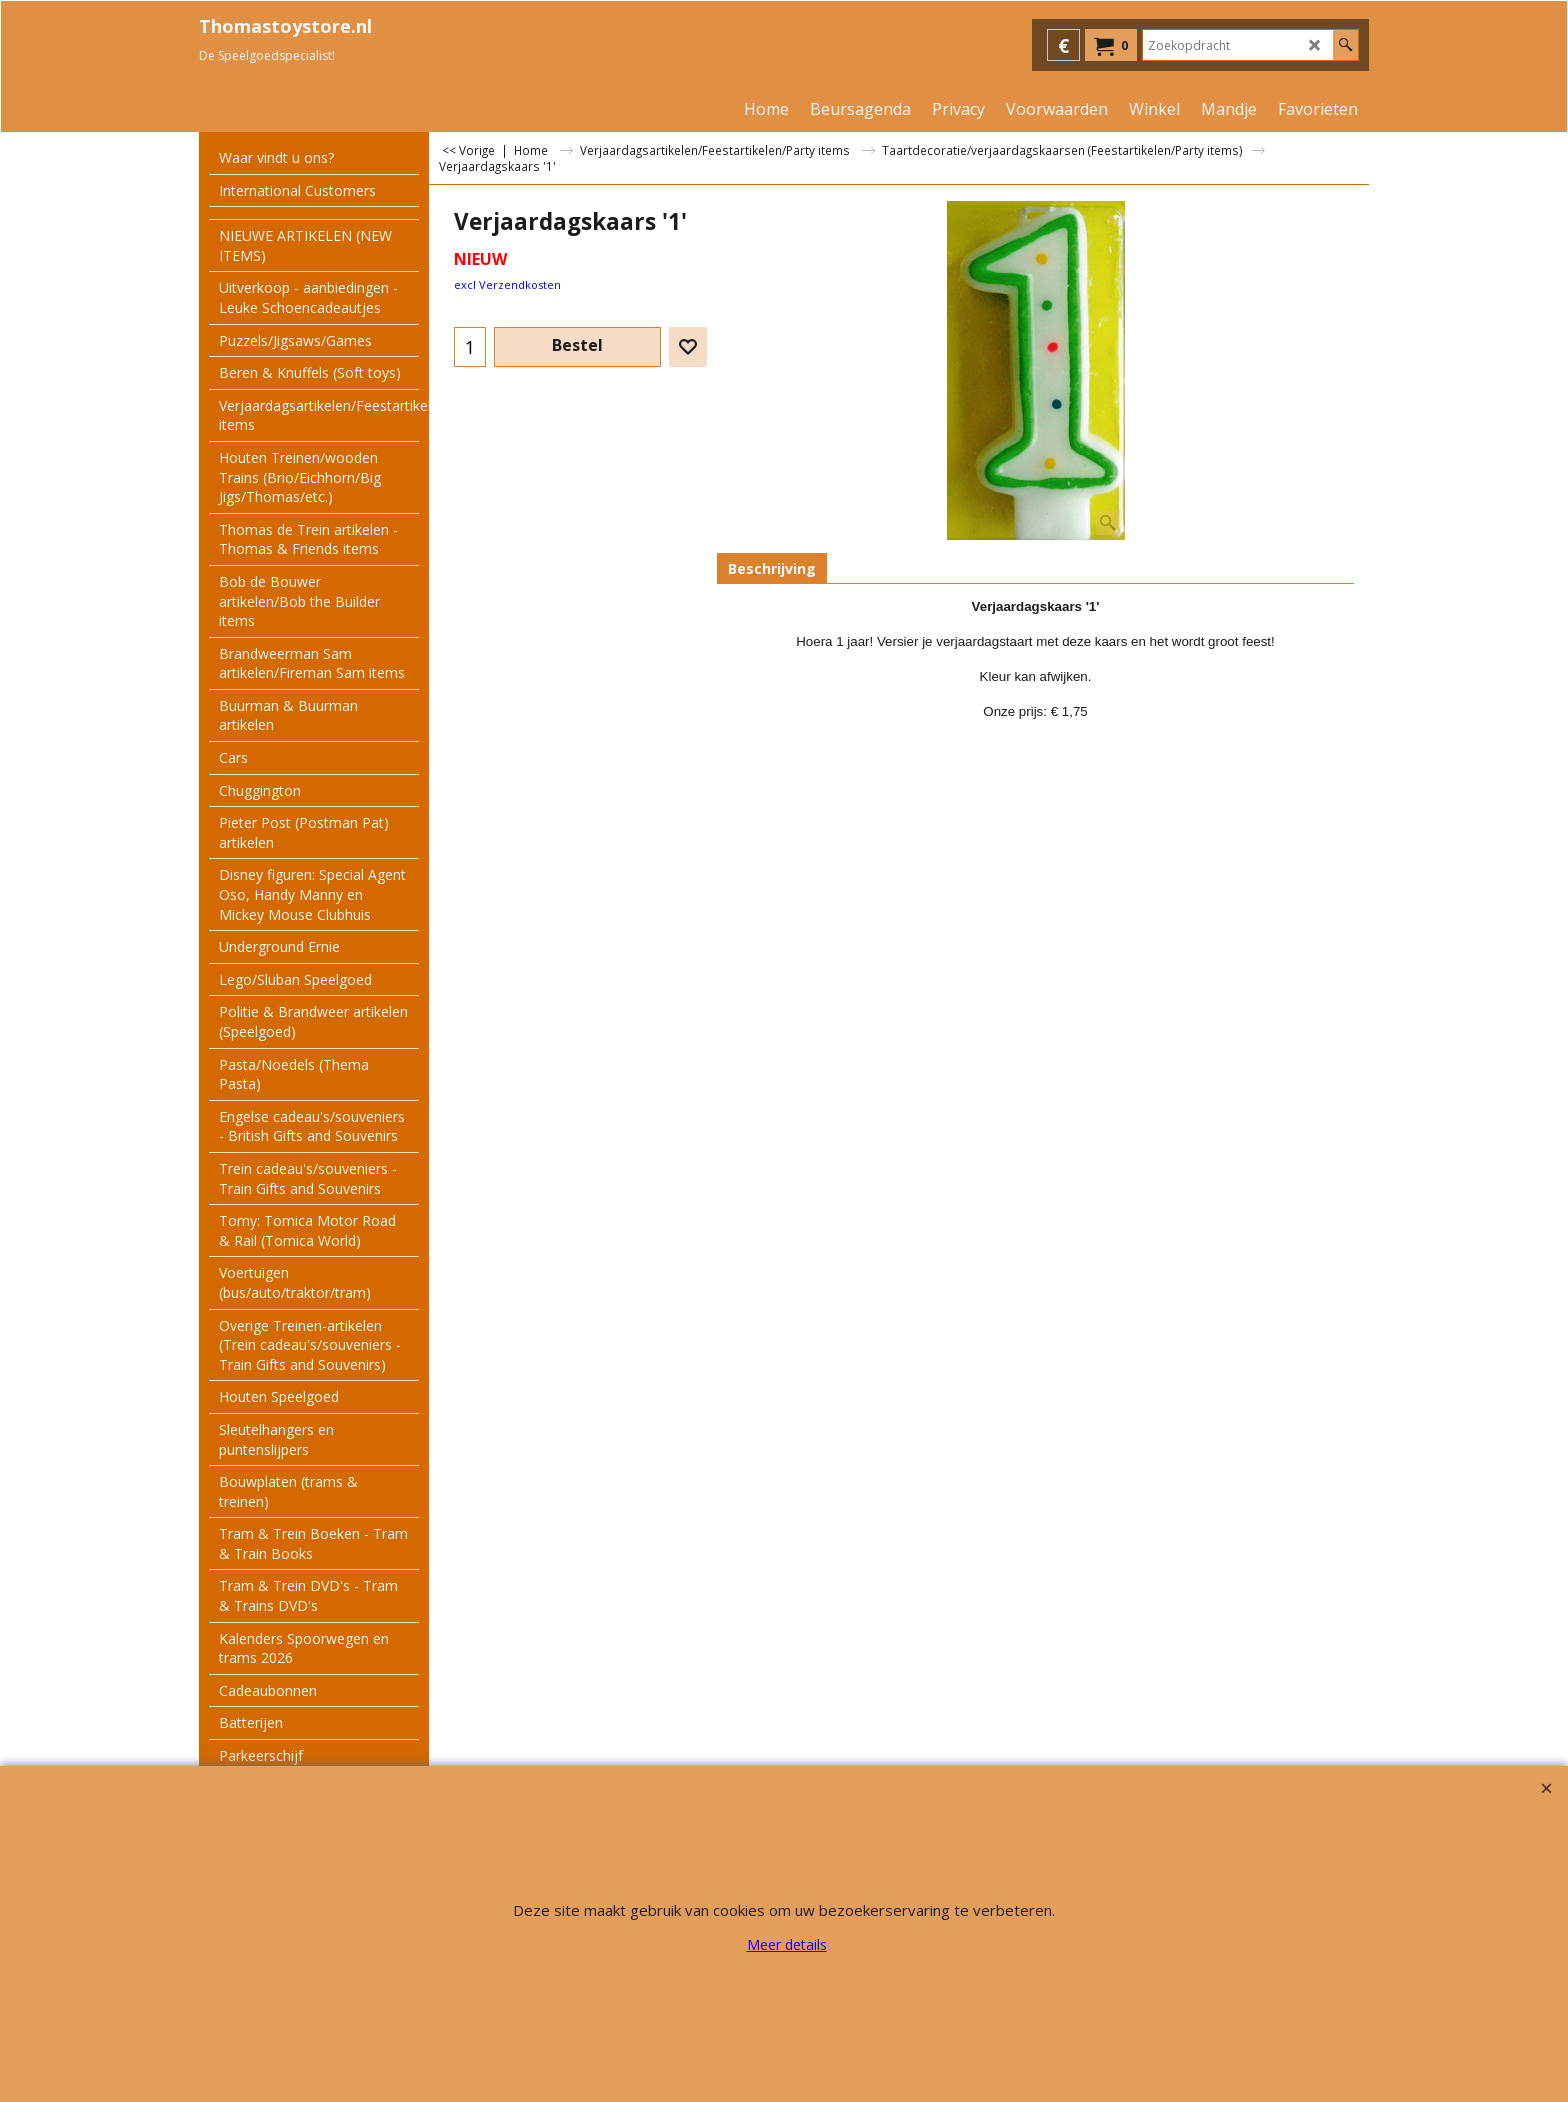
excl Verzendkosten (507, 284)
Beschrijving (772, 568)
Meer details (787, 1944)
